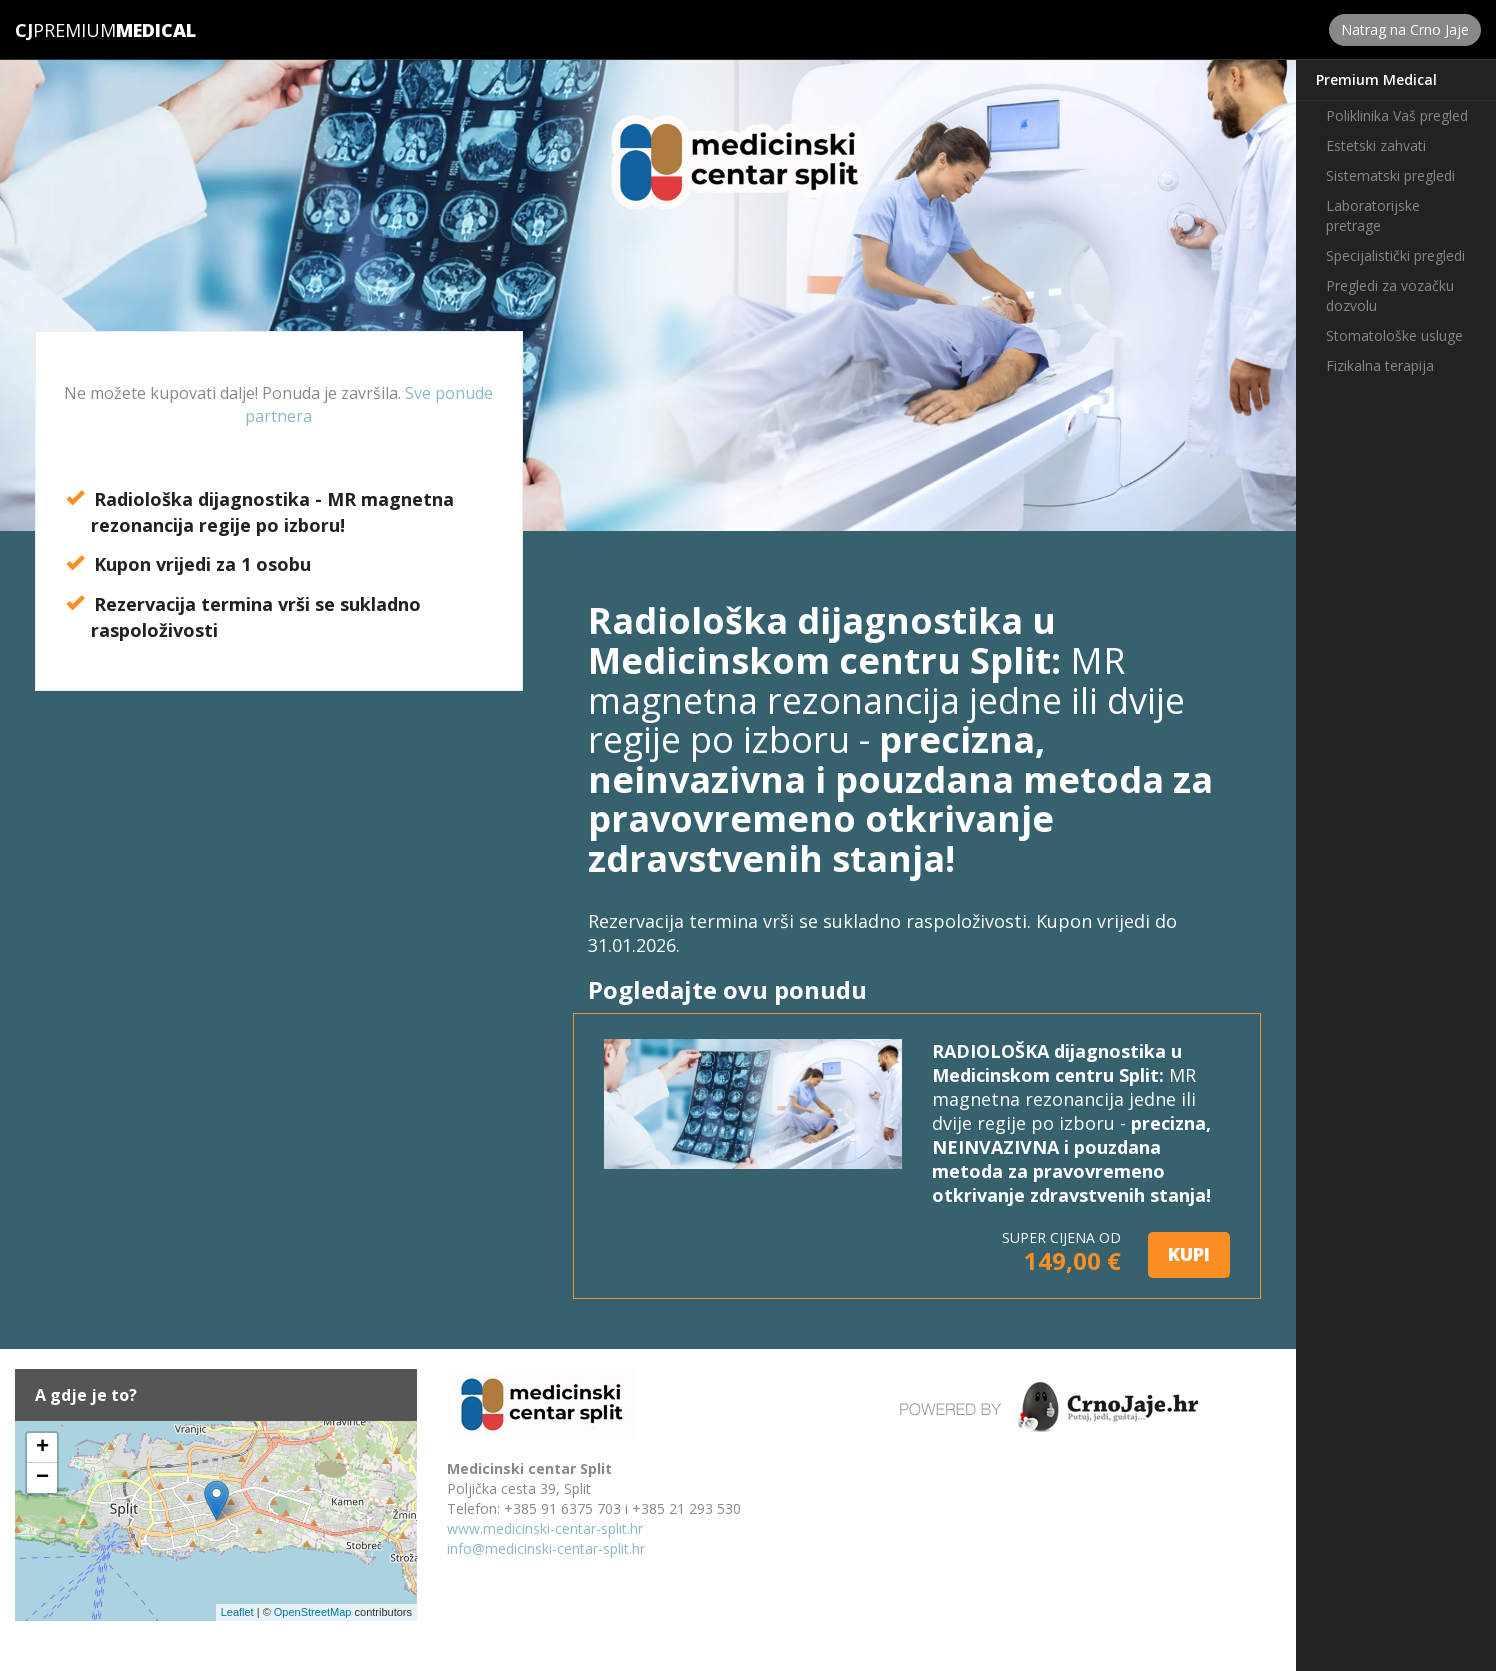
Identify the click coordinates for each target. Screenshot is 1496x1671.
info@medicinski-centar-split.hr (546, 1548)
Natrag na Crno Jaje (1405, 29)
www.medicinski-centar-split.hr (545, 1528)
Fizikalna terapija (1380, 365)
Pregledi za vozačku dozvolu (1390, 295)
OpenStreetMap (313, 1612)
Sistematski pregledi (1390, 175)
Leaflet (237, 1612)
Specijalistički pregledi (1395, 255)
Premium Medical (1376, 79)
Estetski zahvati (1376, 145)
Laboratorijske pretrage (1373, 215)
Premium (65, 30)
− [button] (42, 1478)
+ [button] (42, 1448)
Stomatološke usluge (1394, 335)
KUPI (1189, 1254)
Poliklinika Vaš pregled (1397, 115)
